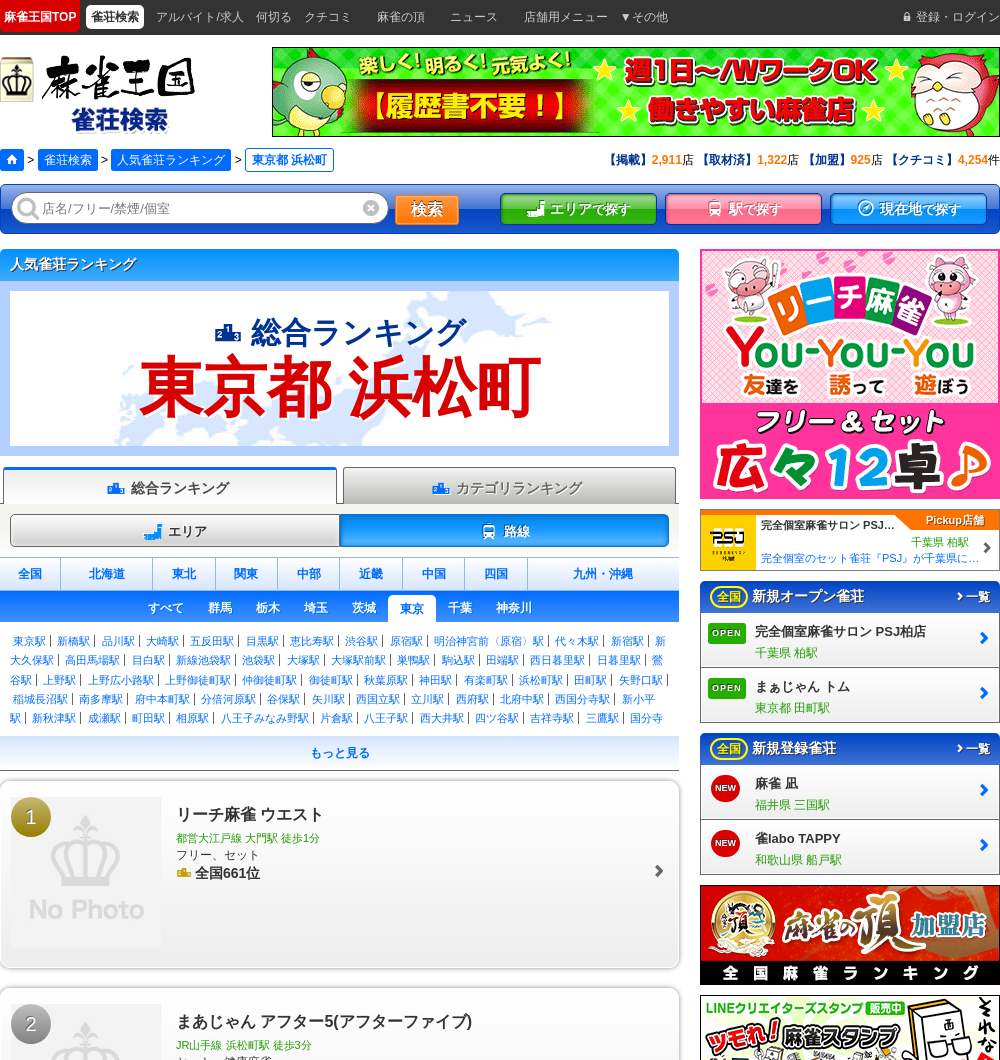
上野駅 (59, 680)
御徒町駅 (331, 680)
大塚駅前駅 (358, 660)
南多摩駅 (101, 699)
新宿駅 (627, 641)
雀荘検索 (68, 160)
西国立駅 (378, 699)
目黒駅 (262, 641)
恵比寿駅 (312, 641)
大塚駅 (303, 660)
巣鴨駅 (413, 660)
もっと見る (340, 753)
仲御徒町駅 (269, 680)
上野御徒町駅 (198, 680)
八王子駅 (386, 718)
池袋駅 (258, 660)
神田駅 (435, 680)
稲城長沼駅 (40, 699)
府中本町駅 (162, 699)
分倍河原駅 (228, 699)
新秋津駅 (54, 718)
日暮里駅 (619, 660)
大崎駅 (162, 641)
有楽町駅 (486, 680)
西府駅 (472, 699)
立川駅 (427, 699)
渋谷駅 (361, 641)
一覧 (972, 597)
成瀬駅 (104, 718)
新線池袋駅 (203, 660)
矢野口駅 (641, 680)
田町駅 (590, 680)
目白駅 (148, 660)
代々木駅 (577, 641)
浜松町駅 (541, 680)
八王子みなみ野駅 (265, 718)
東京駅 (29, 641)
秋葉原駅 (386, 680)
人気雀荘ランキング (171, 160)
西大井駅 (442, 718)
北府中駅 (522, 699)
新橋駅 (73, 641)
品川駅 (118, 641)
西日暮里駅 (557, 660)
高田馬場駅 (92, 660)
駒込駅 (458, 660)
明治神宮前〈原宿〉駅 (489, 641)
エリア (175, 532)
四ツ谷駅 (497, 718)
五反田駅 (212, 641)
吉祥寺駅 (552, 718)
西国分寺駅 (582, 699)
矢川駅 (328, 699)
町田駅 (148, 718)
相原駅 (192, 718)
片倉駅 (336, 718)
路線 (504, 532)
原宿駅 (406, 641)
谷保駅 (283, 699)
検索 (427, 209)
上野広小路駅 (121, 680)
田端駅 (502, 660)
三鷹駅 (602, 718)
